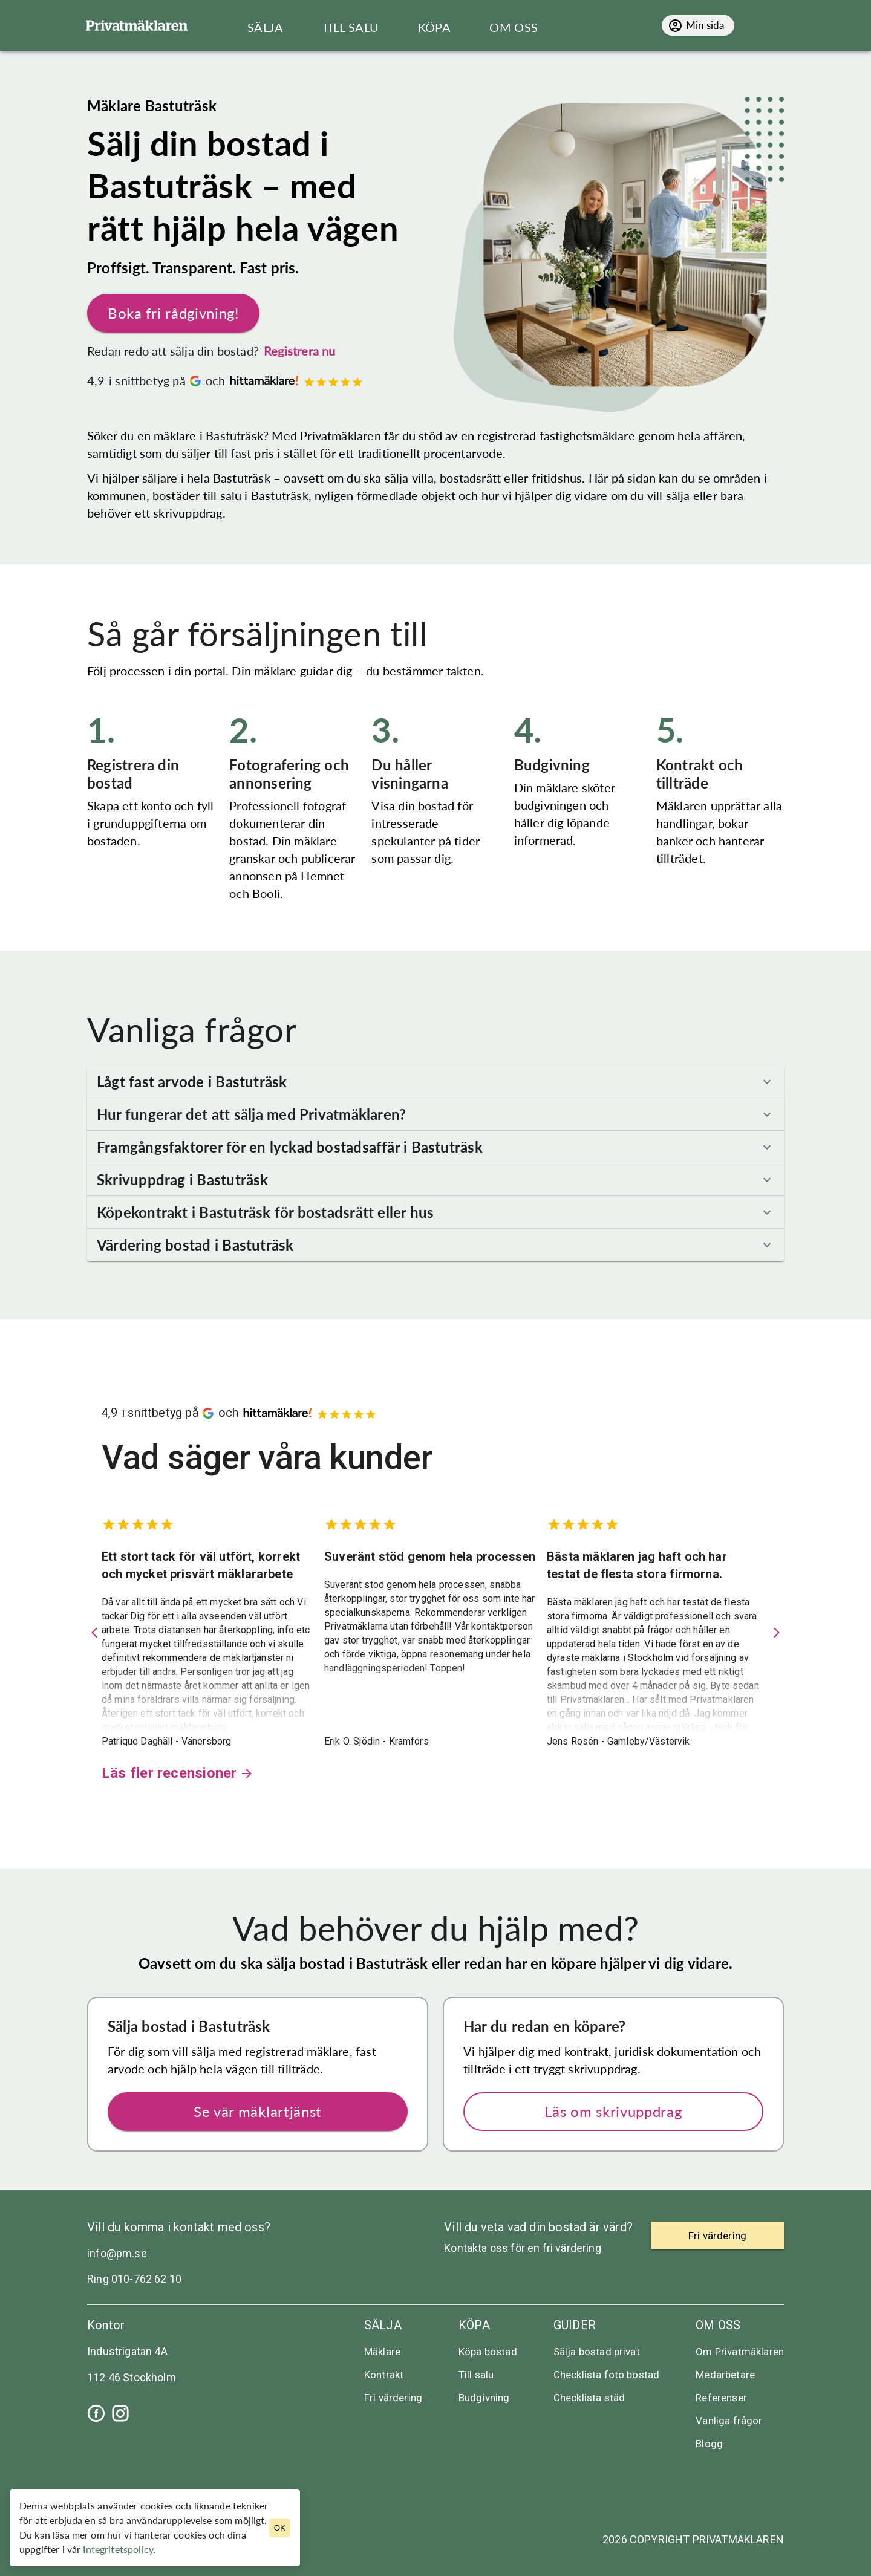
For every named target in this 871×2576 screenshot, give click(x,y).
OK (279, 2527)
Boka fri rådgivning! (173, 313)
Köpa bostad (487, 2351)
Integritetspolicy (118, 2549)
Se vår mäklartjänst (258, 2111)
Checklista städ (589, 2397)
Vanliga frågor (729, 2420)
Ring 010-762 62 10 (134, 2279)
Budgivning (484, 2397)
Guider (574, 2325)
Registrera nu (299, 350)
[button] (435, 1081)
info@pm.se (117, 2253)
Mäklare (382, 2351)
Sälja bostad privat (596, 2351)
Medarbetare (725, 2374)
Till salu (476, 2374)
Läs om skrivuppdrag (613, 2111)
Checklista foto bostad (606, 2374)
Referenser (721, 2397)
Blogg (709, 2443)
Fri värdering (393, 2397)
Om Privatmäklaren (740, 2351)
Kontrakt (383, 2374)
